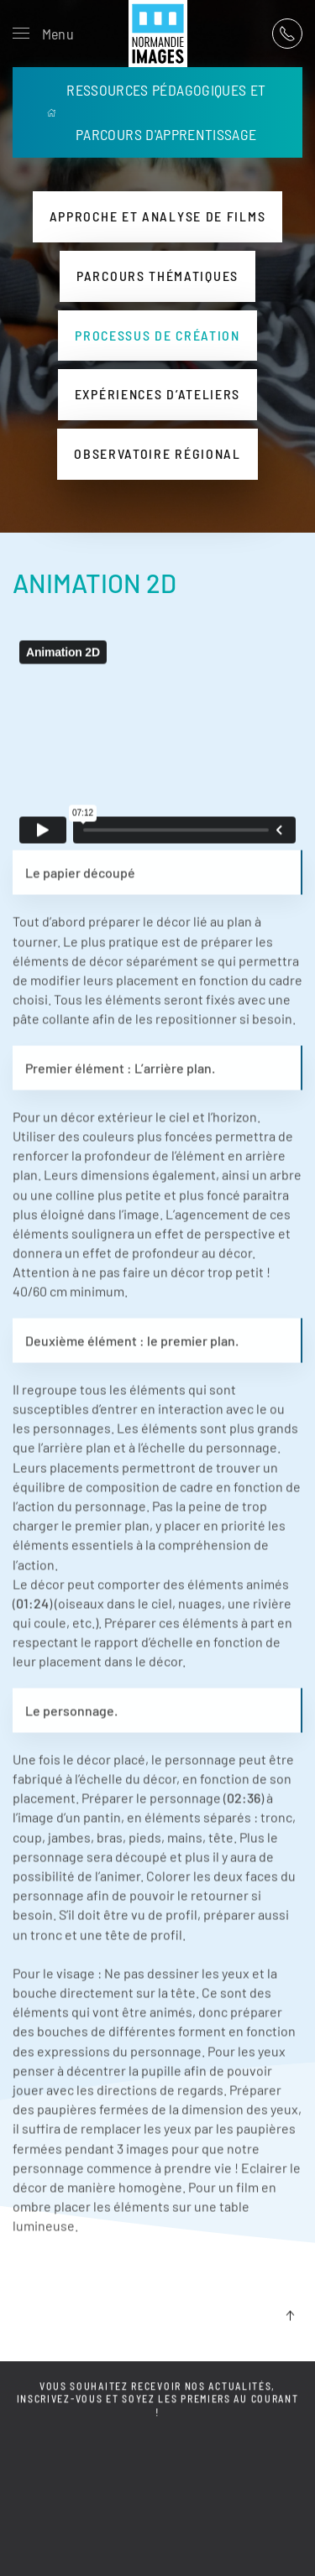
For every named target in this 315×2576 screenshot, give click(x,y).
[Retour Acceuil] (158, 33)
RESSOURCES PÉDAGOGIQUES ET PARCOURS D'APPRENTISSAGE (156, 112)
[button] (43, 33)
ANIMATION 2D (94, 582)
